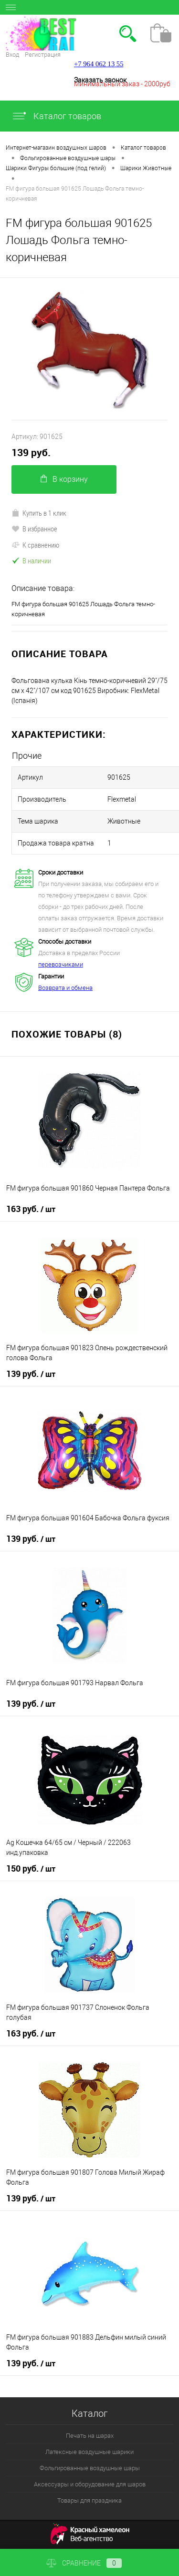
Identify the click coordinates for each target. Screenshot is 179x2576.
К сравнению (35, 545)
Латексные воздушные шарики (89, 2451)
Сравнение (84, 2563)
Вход (12, 54)
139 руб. (31, 453)
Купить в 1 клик (38, 513)
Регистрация (43, 54)
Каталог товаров (56, 116)
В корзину (64, 479)
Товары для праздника (89, 2500)
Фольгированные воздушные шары (90, 2468)
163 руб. (30, 1209)
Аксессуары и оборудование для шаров (90, 2484)
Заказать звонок (100, 80)
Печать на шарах (90, 2435)
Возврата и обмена (65, 987)
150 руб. (30, 1868)
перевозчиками (60, 964)
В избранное (34, 528)
